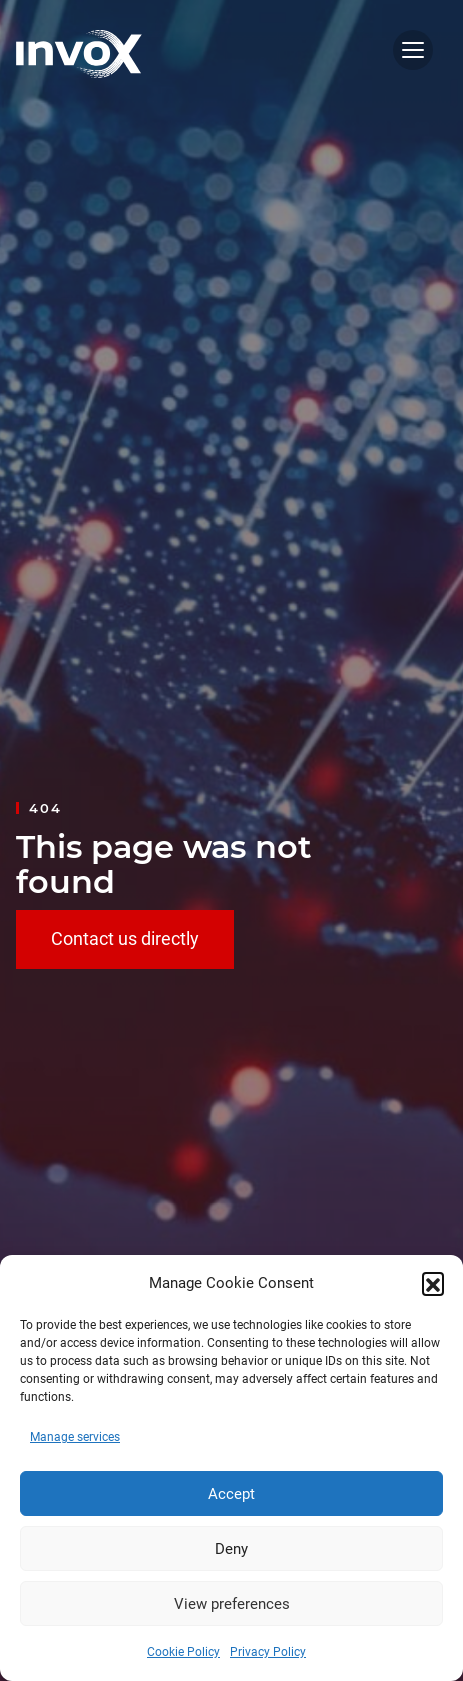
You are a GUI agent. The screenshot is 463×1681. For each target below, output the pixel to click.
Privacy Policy (268, 1652)
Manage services (75, 1437)
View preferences (232, 1604)
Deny (231, 1549)
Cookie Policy (183, 1652)
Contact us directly (125, 938)
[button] (433, 1283)
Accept (231, 1494)
